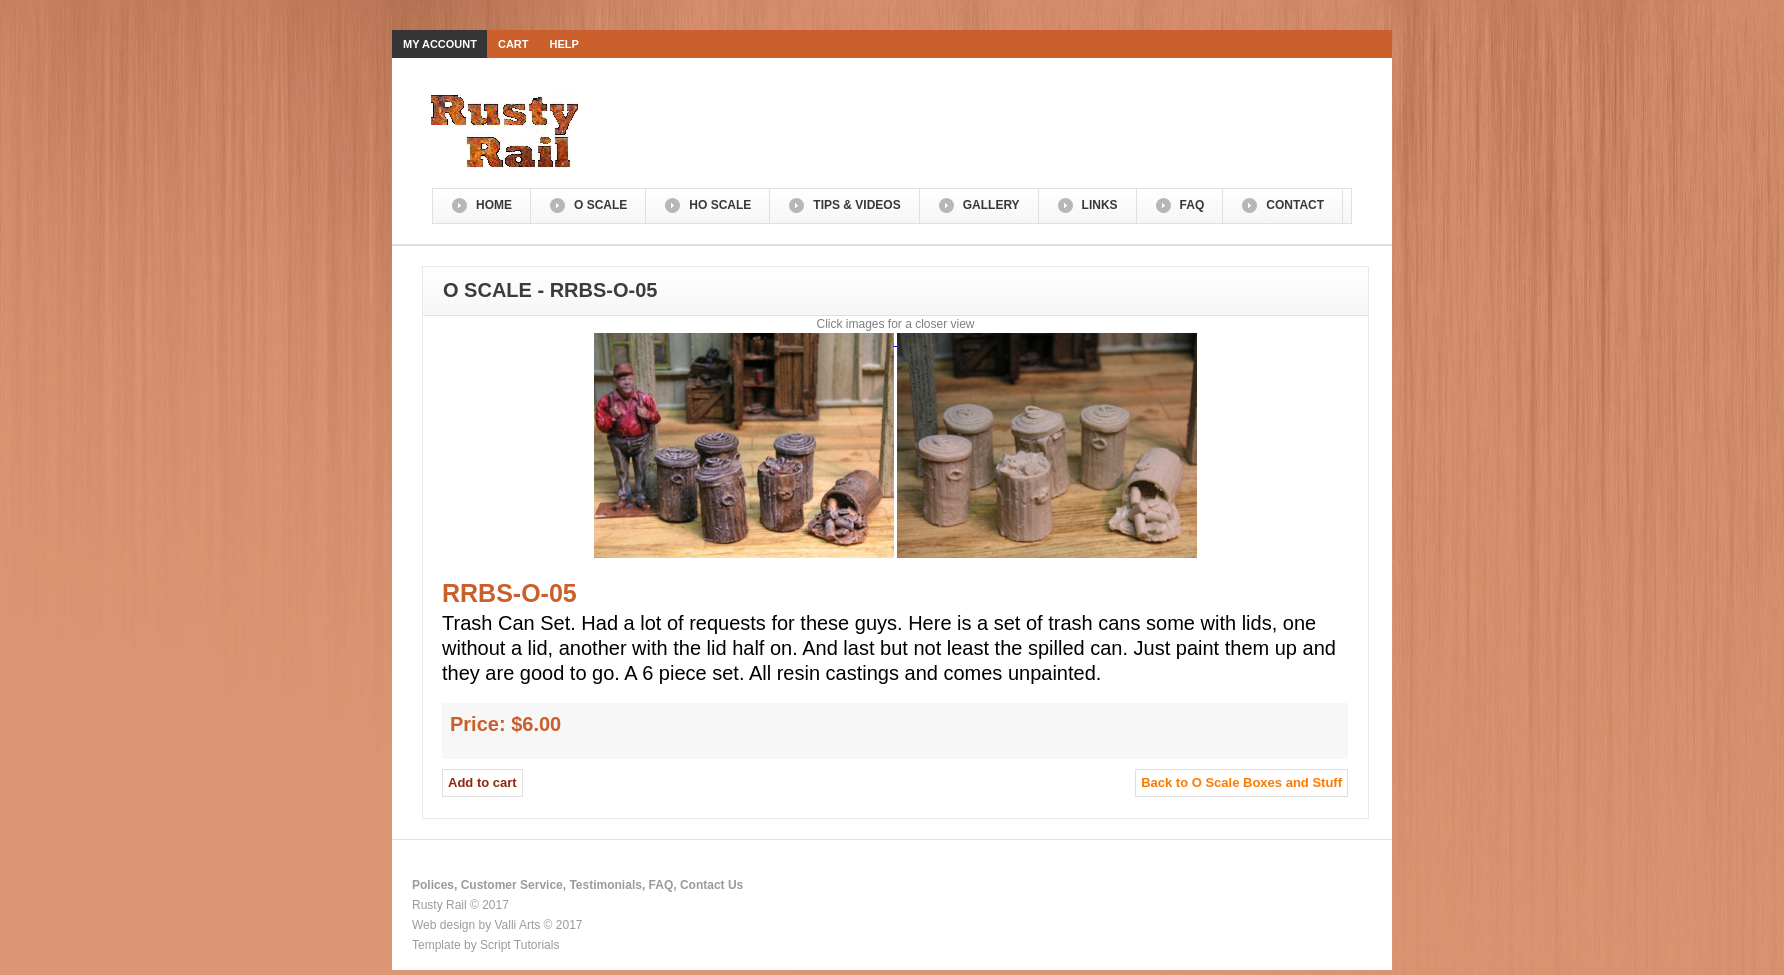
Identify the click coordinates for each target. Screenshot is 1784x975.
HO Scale (720, 205)
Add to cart (482, 782)
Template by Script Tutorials (485, 945)
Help (564, 44)
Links (1100, 205)
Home (494, 205)
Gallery (991, 205)
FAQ (1192, 205)
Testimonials (605, 885)
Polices (433, 885)
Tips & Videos (856, 205)
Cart (513, 44)
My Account (440, 44)
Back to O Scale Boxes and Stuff (1241, 782)
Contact (1295, 205)
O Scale (600, 205)
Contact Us (711, 885)
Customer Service (512, 885)
